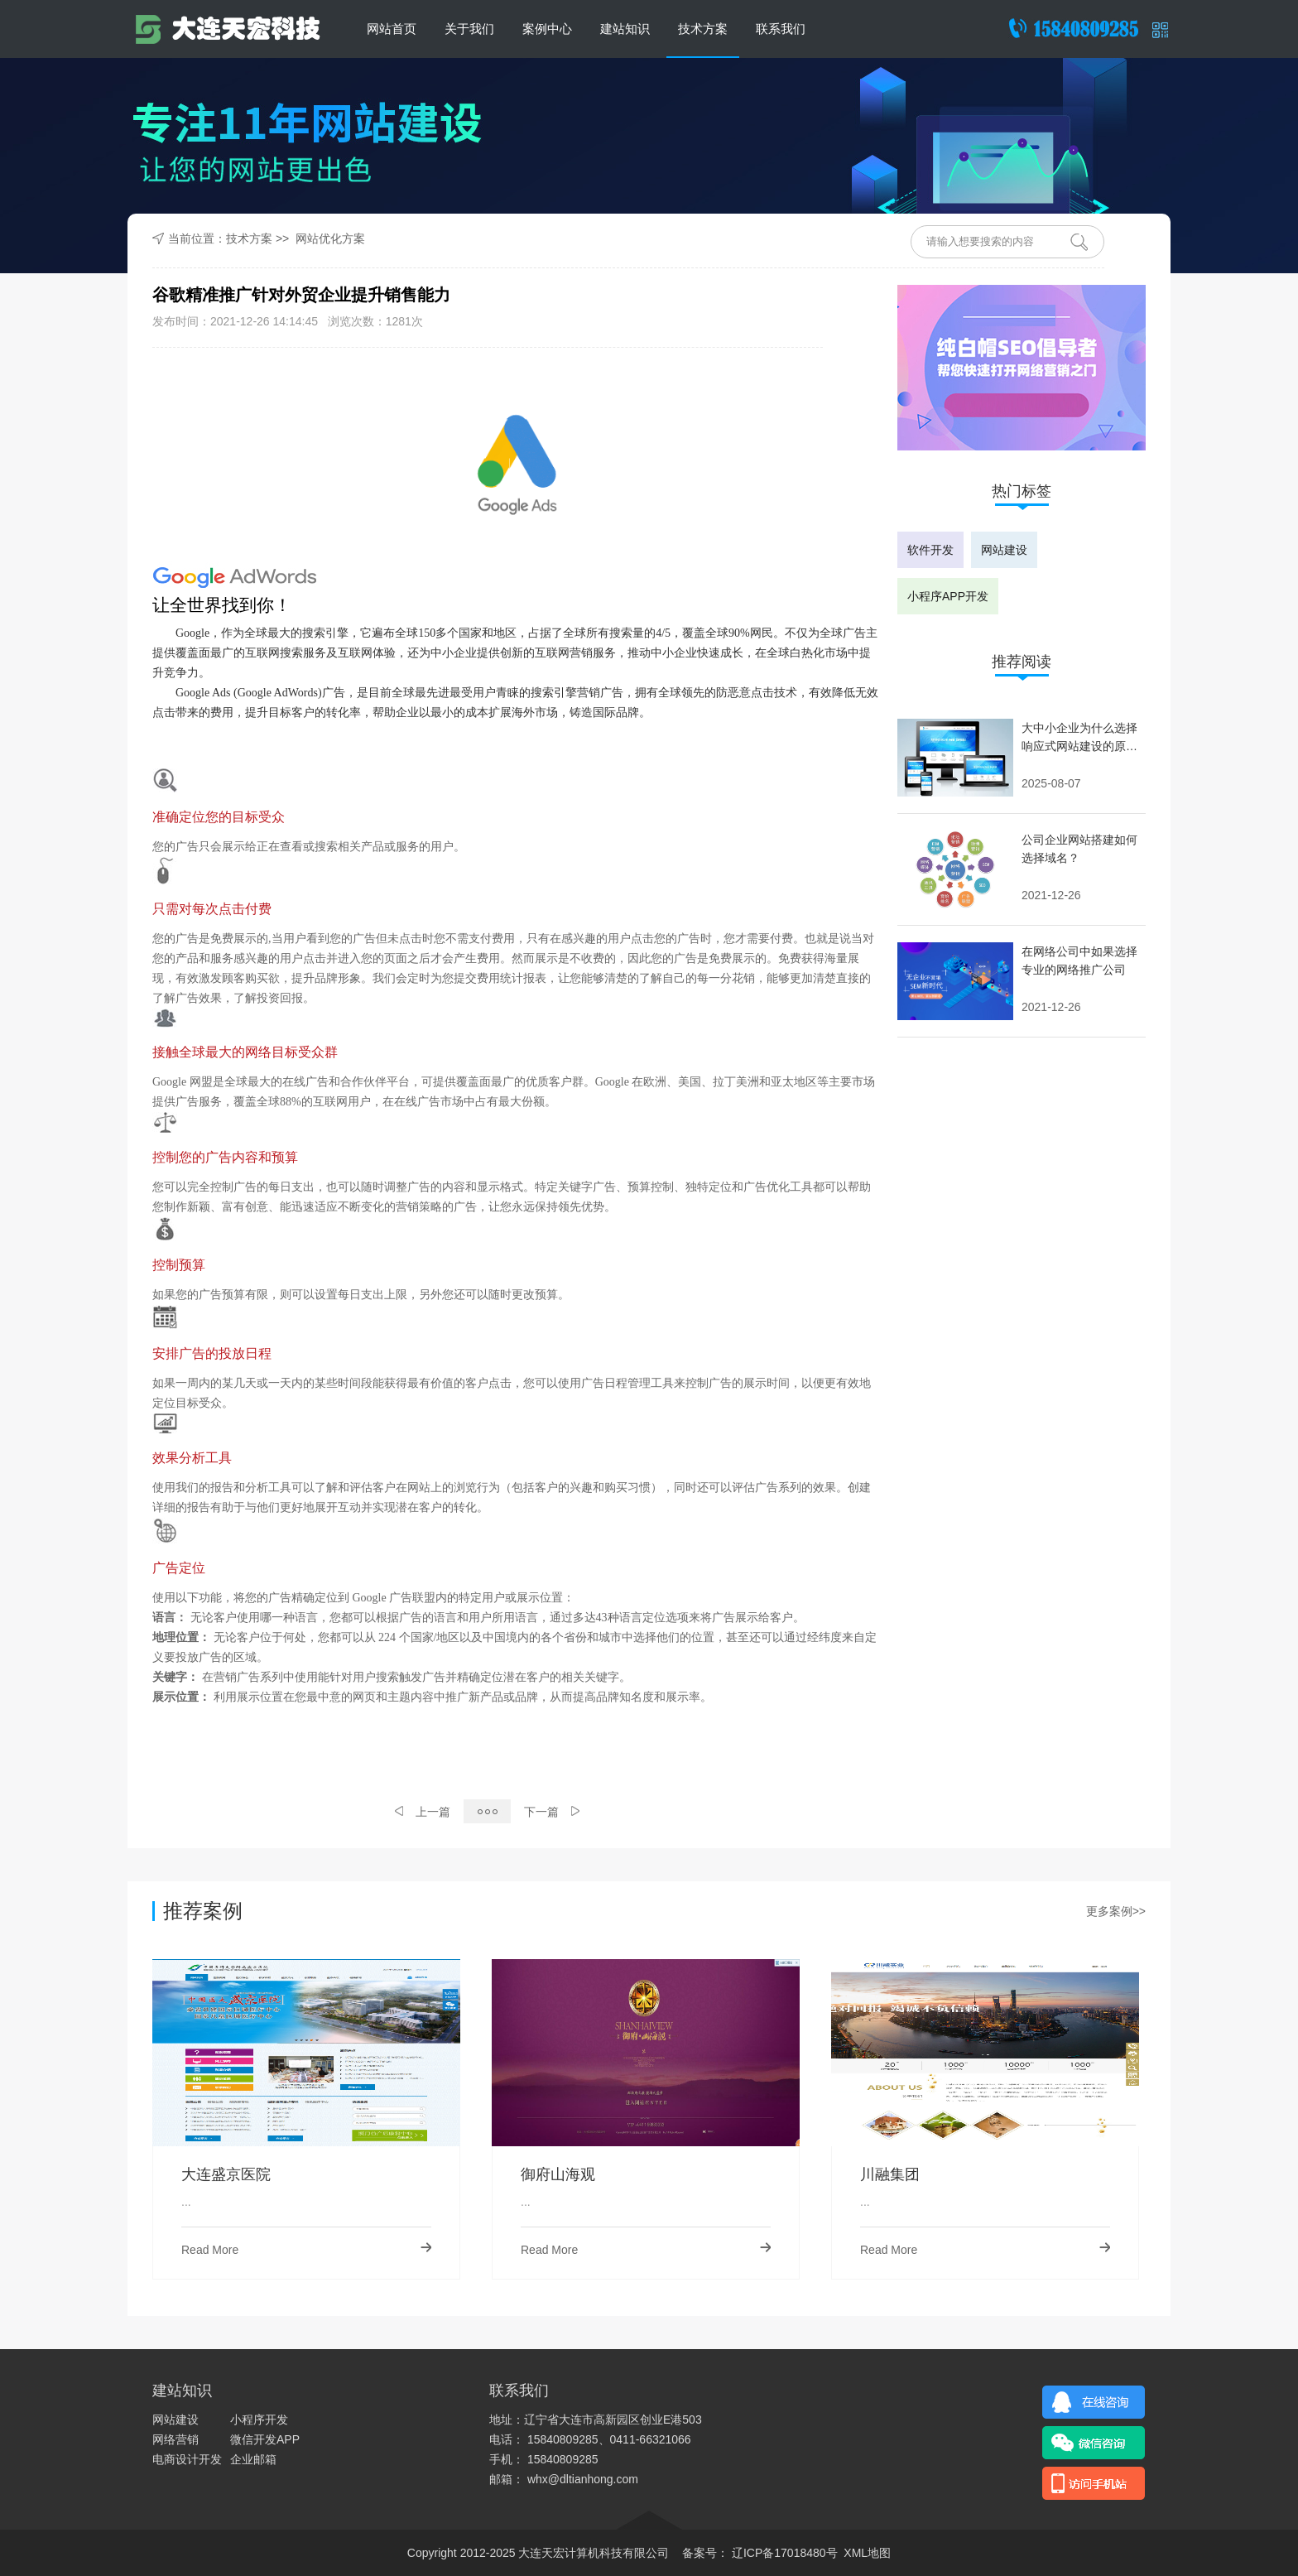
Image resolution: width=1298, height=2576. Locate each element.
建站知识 (625, 29)
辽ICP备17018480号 (783, 2552)
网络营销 (175, 2439)
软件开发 (930, 549)
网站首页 (391, 29)
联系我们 (780, 29)
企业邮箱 (253, 2459)
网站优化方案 (330, 238)
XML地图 (867, 2552)
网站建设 (1004, 549)
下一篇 (551, 1811)
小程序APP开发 (947, 596)
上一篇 (422, 1811)
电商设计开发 (187, 2459)
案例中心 (547, 29)
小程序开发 (259, 2419)
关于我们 (469, 29)
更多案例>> (1116, 1911)
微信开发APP (265, 2439)
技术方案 (703, 29)
